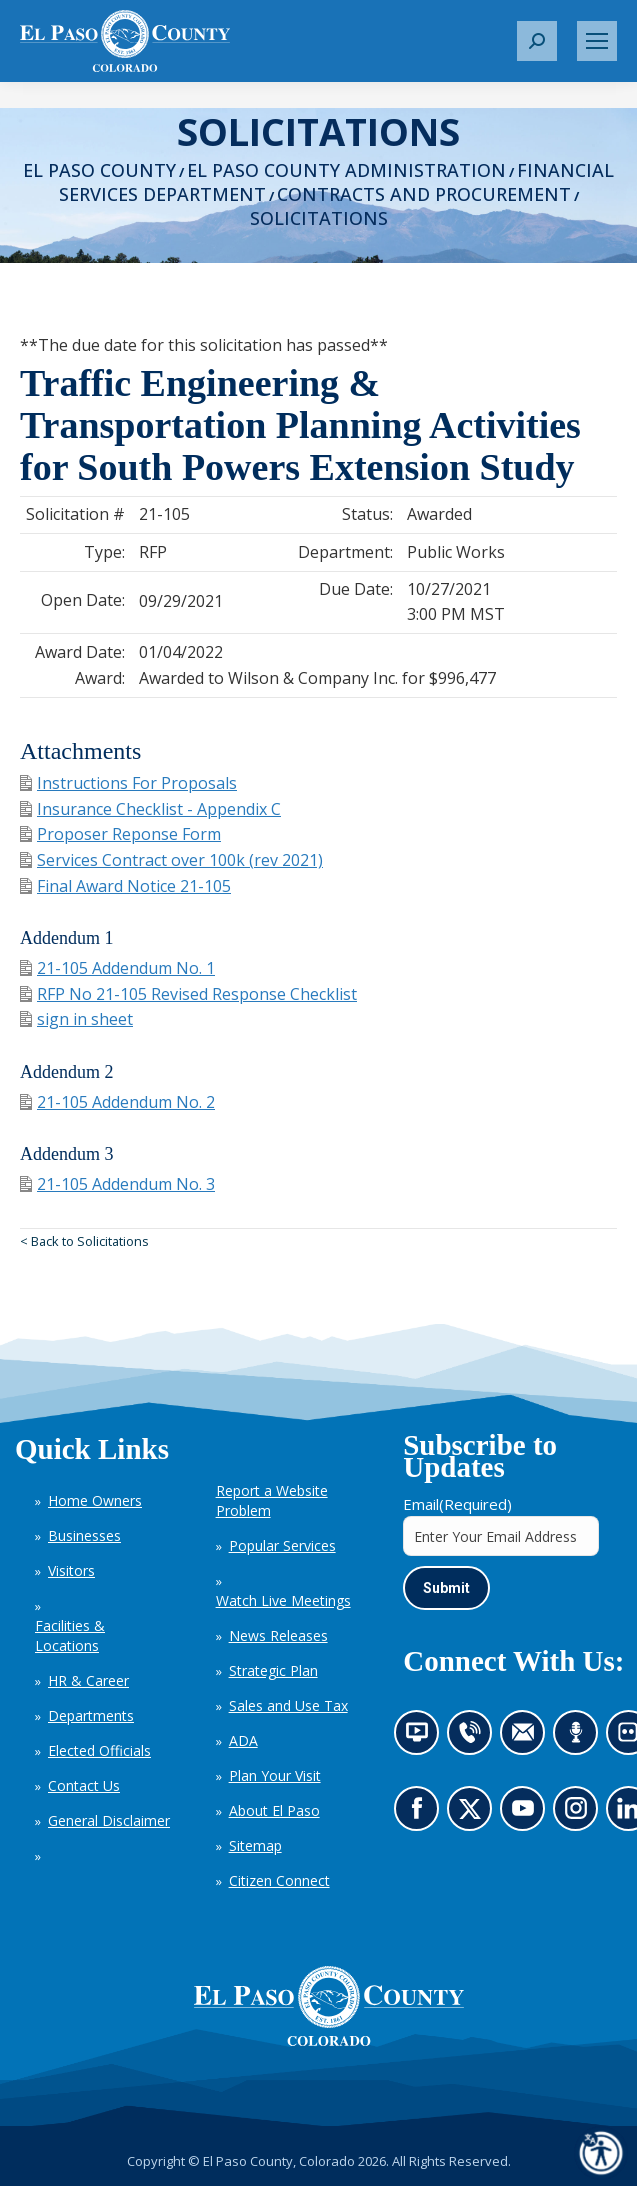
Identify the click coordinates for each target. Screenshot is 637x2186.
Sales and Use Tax (288, 1705)
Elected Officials (99, 1750)
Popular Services (282, 1545)
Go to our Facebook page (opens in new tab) (422, 1815)
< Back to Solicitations (84, 1241)
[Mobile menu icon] (597, 41)
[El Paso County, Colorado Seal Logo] (329, 2006)
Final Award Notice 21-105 (125, 886)
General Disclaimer (109, 1820)
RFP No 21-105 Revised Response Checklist (188, 994)
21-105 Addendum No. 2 (117, 1102)
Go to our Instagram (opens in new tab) (582, 1815)
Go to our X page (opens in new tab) (475, 1815)
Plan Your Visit (275, 1775)
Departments (91, 1715)
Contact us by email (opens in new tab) (529, 1739)
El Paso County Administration (346, 170)
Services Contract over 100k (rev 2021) (171, 860)
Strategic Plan (273, 1670)
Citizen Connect (279, 1880)
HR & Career (88, 1680)
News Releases (278, 1635)
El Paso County (99, 170)
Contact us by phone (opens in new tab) (475, 1739)
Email (457, 1504)
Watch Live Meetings (283, 1600)
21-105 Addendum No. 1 (117, 968)
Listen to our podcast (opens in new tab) (581, 1739)
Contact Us (84, 1785)
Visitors (71, 1570)
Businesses (84, 1535)
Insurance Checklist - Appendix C (150, 809)
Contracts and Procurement (424, 194)
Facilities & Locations (70, 1635)
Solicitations (319, 218)
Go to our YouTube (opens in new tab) (528, 1815)
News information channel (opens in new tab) (423, 1739)
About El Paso (274, 1810)
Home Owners (95, 1500)
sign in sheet (76, 1019)
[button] (537, 41)
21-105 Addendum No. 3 (117, 1184)
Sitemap (255, 1845)
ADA (243, 1740)
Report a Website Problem (272, 1500)
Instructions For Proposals (128, 783)
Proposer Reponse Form (120, 834)
